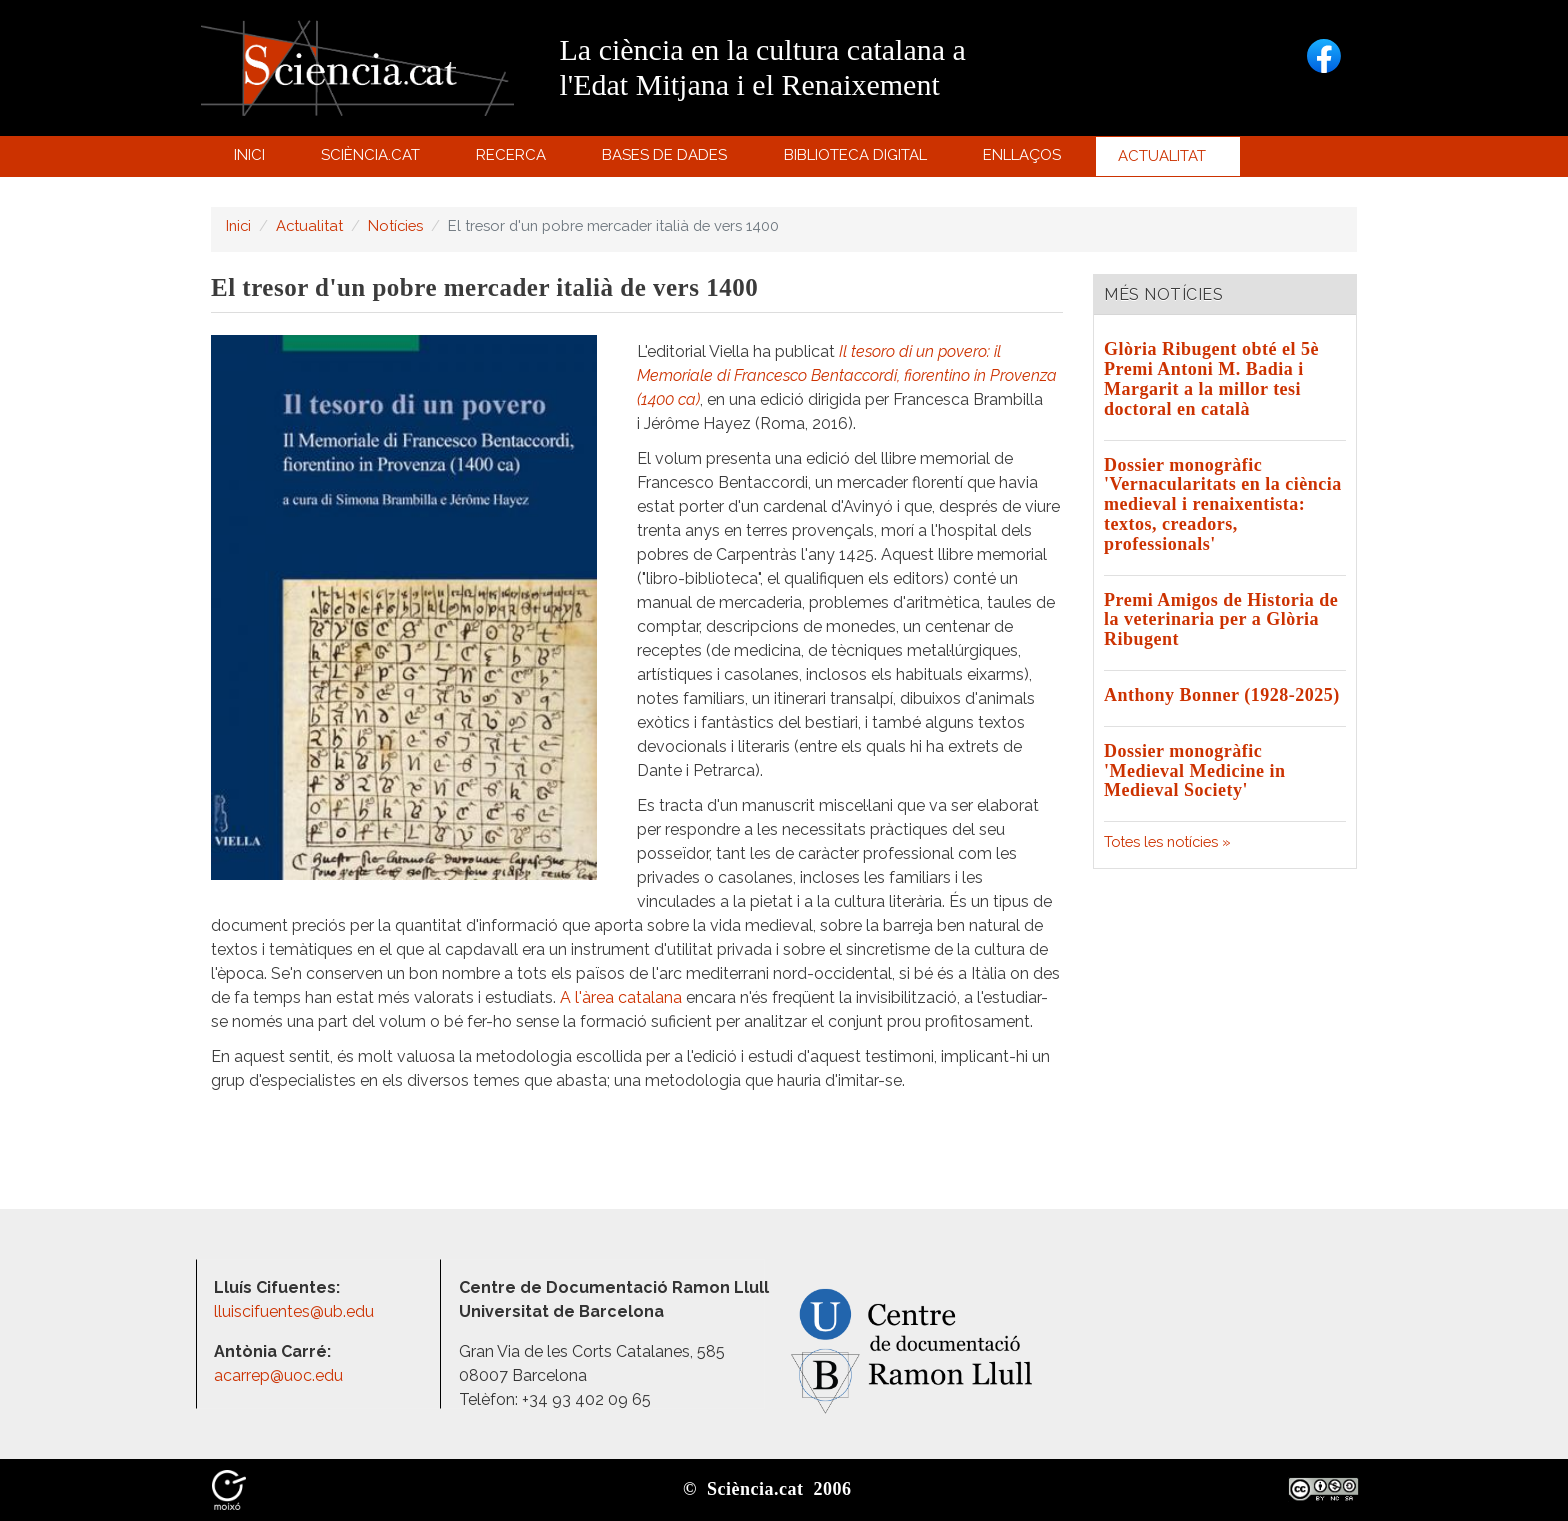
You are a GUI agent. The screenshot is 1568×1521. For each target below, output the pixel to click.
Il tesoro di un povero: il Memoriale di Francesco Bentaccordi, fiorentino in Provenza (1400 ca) (847, 375)
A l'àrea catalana (621, 997)
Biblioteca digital (858, 159)
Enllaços (1022, 155)
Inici (249, 155)
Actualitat (1165, 161)
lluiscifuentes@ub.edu (296, 1311)
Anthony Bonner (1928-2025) (1222, 695)
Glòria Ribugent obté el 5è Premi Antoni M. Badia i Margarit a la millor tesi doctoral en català (1211, 378)
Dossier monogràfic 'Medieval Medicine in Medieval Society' (1194, 771)
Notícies (395, 225)
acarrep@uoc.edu (278, 1375)
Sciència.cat (373, 159)
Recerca (514, 159)
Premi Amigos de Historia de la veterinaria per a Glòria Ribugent (1221, 620)
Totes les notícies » (1167, 841)
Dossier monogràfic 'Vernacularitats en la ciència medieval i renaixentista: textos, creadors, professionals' (1223, 504)
